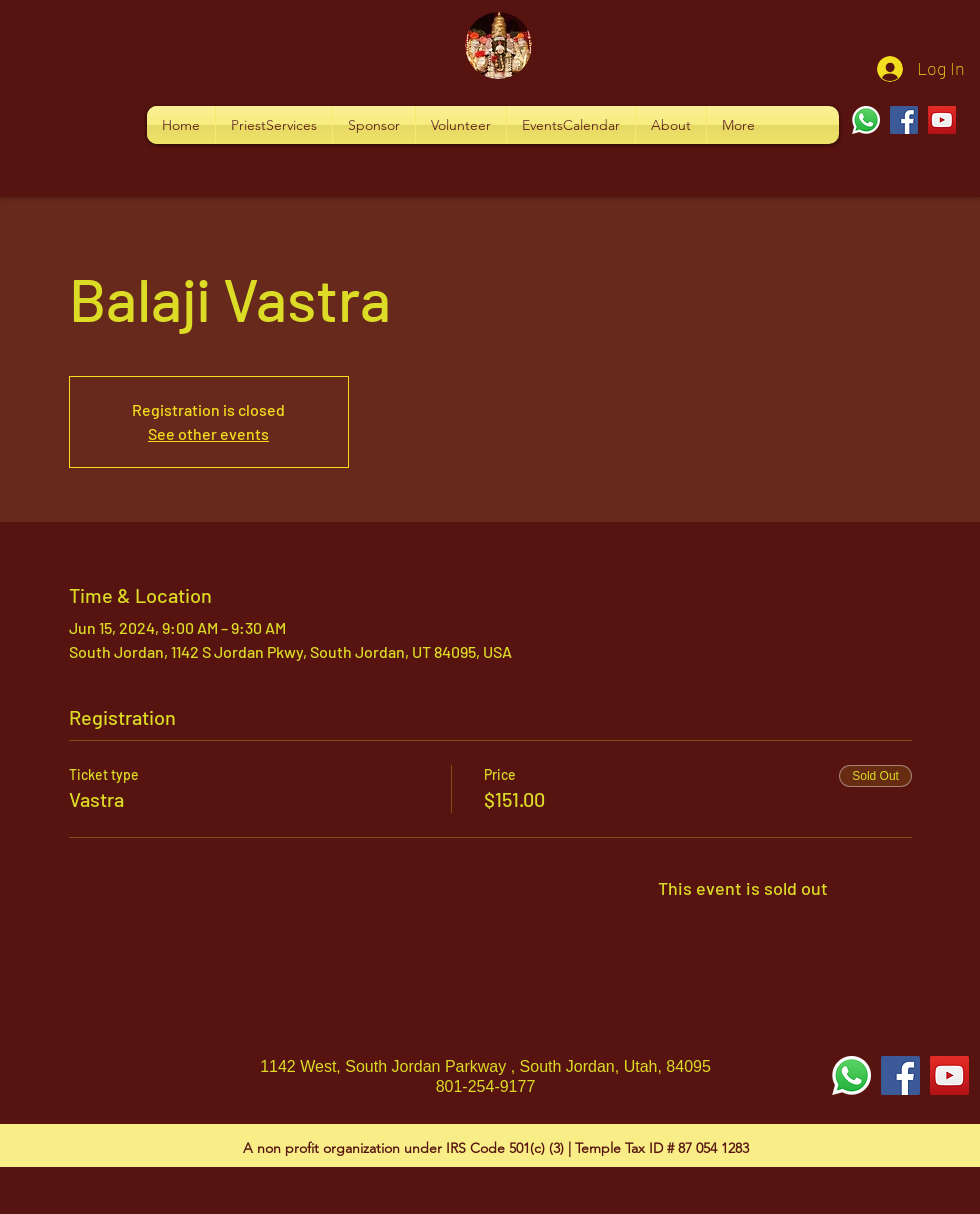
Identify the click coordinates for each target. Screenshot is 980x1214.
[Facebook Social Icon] (900, 1075)
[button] (274, 125)
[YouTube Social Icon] (949, 1075)
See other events (208, 433)
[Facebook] (904, 120)
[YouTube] (942, 120)
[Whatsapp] (866, 120)
